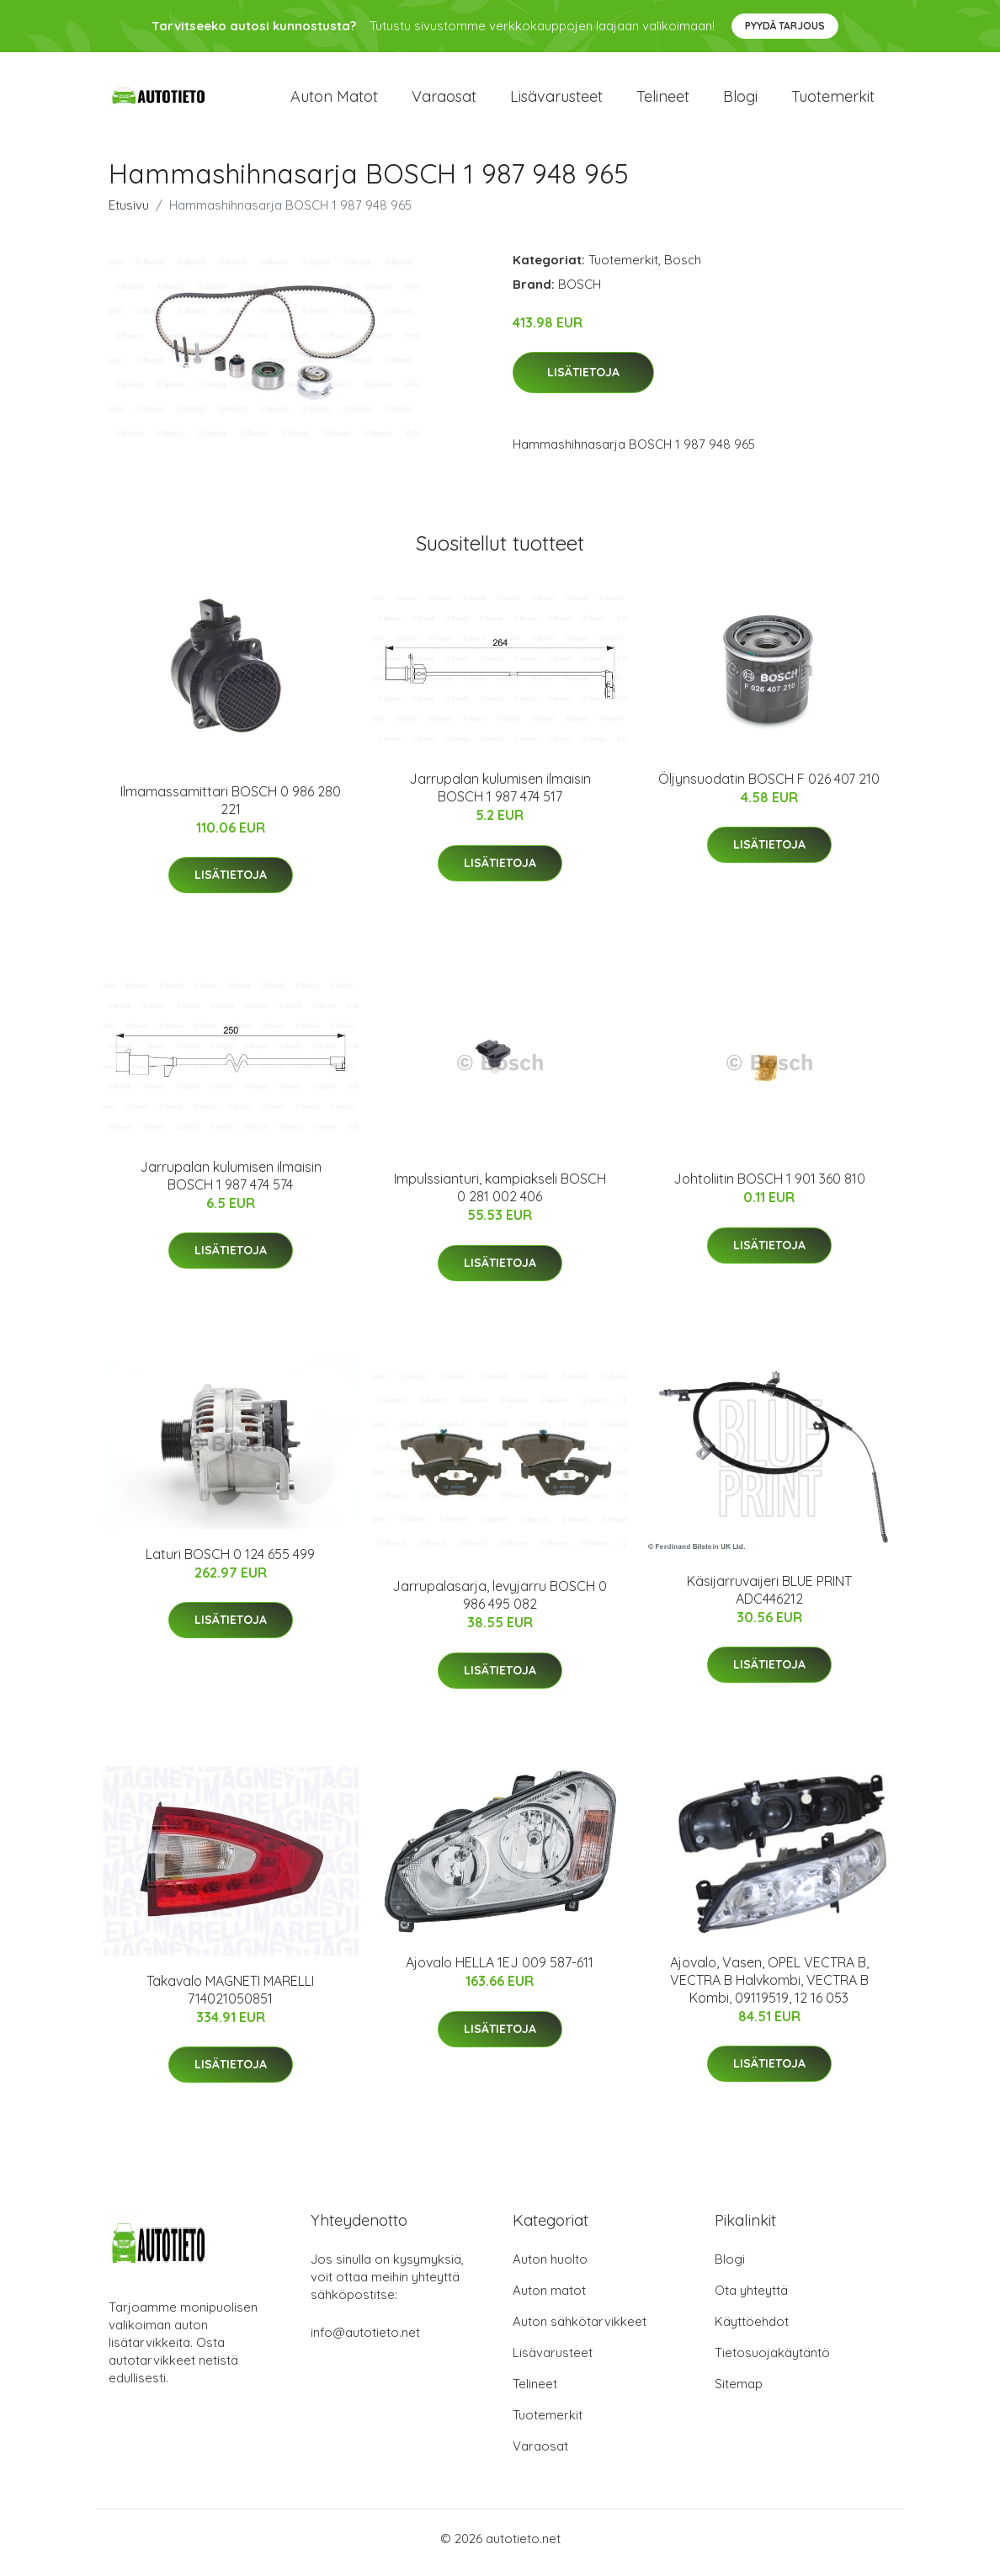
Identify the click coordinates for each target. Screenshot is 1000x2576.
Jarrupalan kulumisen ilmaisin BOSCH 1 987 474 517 (500, 797)
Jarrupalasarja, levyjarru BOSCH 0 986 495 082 (499, 1604)
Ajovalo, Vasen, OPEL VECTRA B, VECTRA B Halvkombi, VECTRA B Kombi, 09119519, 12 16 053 (769, 1988)
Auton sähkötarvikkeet (579, 2330)
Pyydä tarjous (785, 25)
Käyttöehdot (752, 2330)
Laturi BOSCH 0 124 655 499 (230, 1562)
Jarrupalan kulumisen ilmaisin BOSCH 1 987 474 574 (231, 1184)
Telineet (662, 100)
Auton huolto (550, 2267)
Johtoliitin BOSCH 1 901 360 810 (769, 1187)
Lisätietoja (583, 381)
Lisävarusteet (556, 100)
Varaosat (444, 100)
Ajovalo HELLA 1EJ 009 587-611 (499, 1971)
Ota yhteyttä (751, 2299)
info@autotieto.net (365, 2341)
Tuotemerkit (833, 100)
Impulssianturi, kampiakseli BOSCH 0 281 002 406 (500, 1196)
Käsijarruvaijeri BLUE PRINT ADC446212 (769, 1598)
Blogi (740, 100)
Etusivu (129, 213)
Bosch (682, 268)
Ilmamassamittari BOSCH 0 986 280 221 (230, 808)
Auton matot (334, 100)
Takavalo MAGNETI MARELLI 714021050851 (230, 1998)
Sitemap (739, 2392)
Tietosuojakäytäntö (772, 2361)
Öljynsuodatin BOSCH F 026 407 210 (769, 787)
